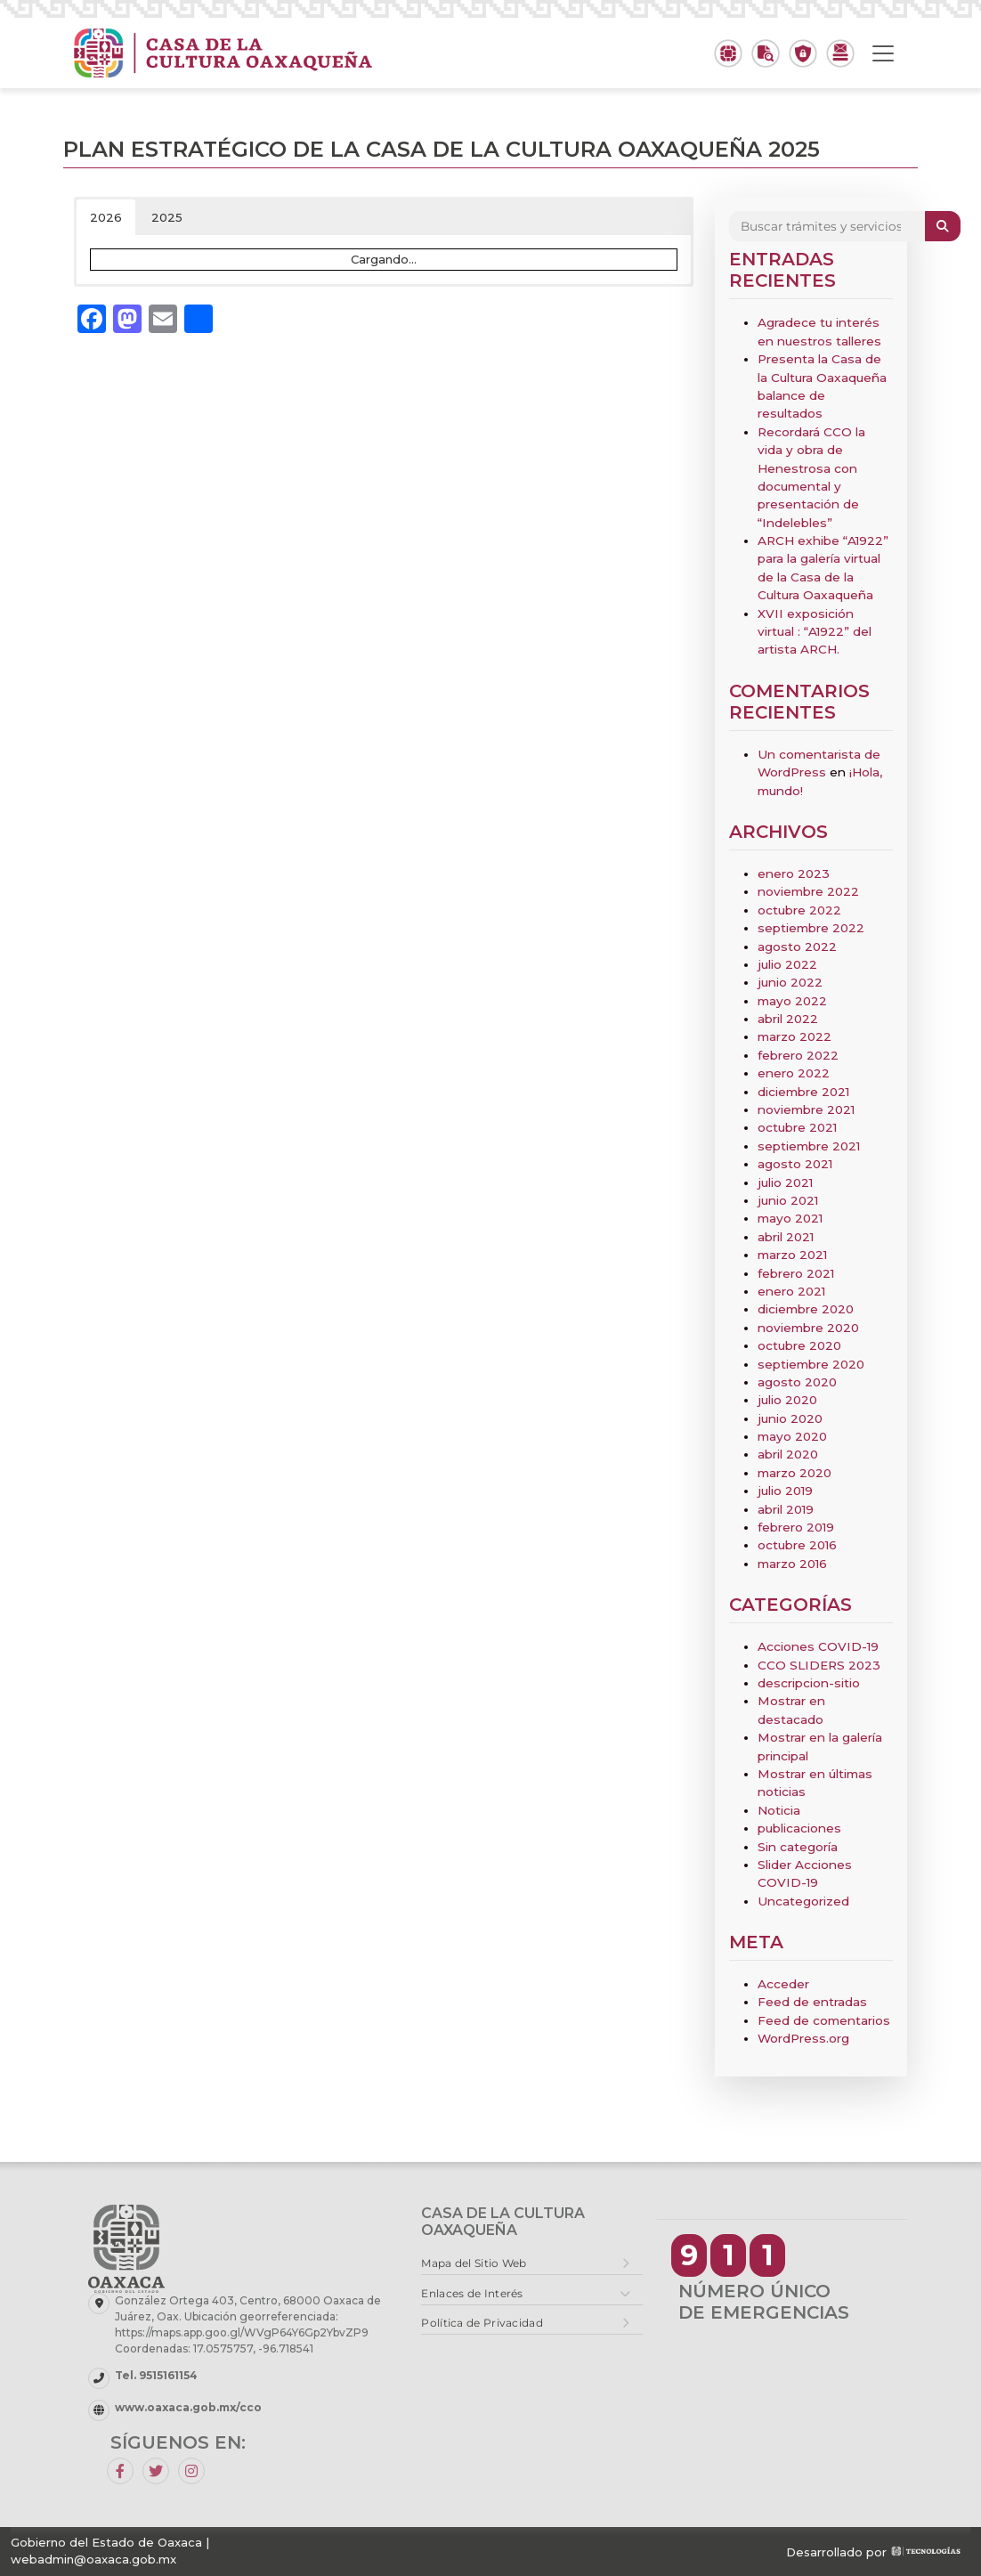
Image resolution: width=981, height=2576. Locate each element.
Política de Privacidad (482, 2322)
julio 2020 (787, 1400)
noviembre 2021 (806, 1109)
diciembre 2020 (806, 1309)
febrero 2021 (796, 1273)
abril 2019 (786, 1509)
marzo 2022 (794, 1036)
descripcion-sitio (809, 1683)
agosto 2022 (797, 946)
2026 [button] (106, 217)
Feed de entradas (812, 2002)
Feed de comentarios (824, 2020)
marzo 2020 (794, 1473)
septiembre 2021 (809, 1146)
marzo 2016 (792, 1563)
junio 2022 (790, 982)
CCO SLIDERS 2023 (819, 1665)
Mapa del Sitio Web (473, 2263)
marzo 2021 (792, 1254)
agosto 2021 (795, 1164)
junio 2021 (788, 1200)
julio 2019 (785, 1490)
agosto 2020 (797, 1382)
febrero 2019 (796, 1527)
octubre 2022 (799, 910)
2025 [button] (166, 217)
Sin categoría (798, 1847)
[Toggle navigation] (883, 53)
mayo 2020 (792, 1436)
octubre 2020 (799, 1345)
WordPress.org (803, 2038)
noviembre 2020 (808, 1328)
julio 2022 (787, 964)
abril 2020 (788, 1454)
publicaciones (799, 1828)
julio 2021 (785, 1182)
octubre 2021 (797, 1127)
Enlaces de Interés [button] (472, 2293)
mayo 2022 (792, 1001)
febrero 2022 (798, 1055)
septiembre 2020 (811, 1364)
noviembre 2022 (808, 891)
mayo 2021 (790, 1218)
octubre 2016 (797, 1545)
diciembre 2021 (803, 1092)
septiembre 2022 (811, 928)
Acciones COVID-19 (818, 1646)
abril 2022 (788, 1019)
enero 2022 (794, 1073)
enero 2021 (791, 1291)
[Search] (827, 226)
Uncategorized (803, 1901)
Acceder (783, 1984)
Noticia (779, 1810)
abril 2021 (786, 1237)
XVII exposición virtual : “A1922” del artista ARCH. (815, 631)
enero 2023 (794, 873)
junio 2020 (790, 1418)
